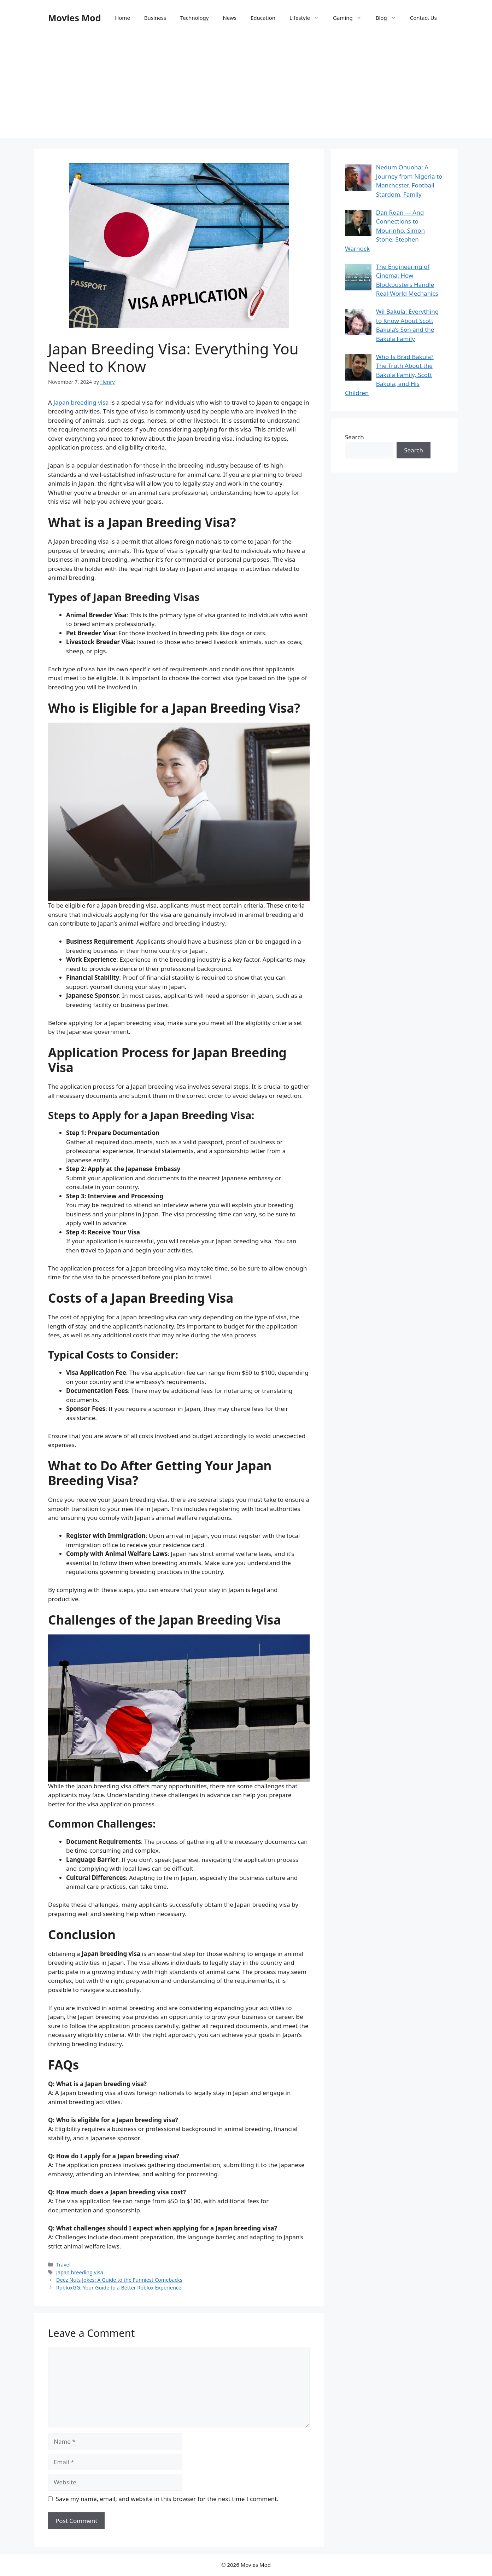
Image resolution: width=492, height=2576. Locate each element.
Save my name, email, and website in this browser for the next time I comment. (167, 2499)
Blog (389, 17)
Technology (194, 17)
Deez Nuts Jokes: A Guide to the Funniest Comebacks (119, 2279)
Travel (63, 2264)
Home (122, 17)
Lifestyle (307, 17)
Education (263, 17)
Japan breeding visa (81, 402)
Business (155, 17)
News (229, 17)
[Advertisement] (246, 88)
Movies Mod (74, 18)
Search (354, 437)
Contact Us (423, 17)
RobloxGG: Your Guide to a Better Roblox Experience (118, 2287)
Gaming (351, 17)
